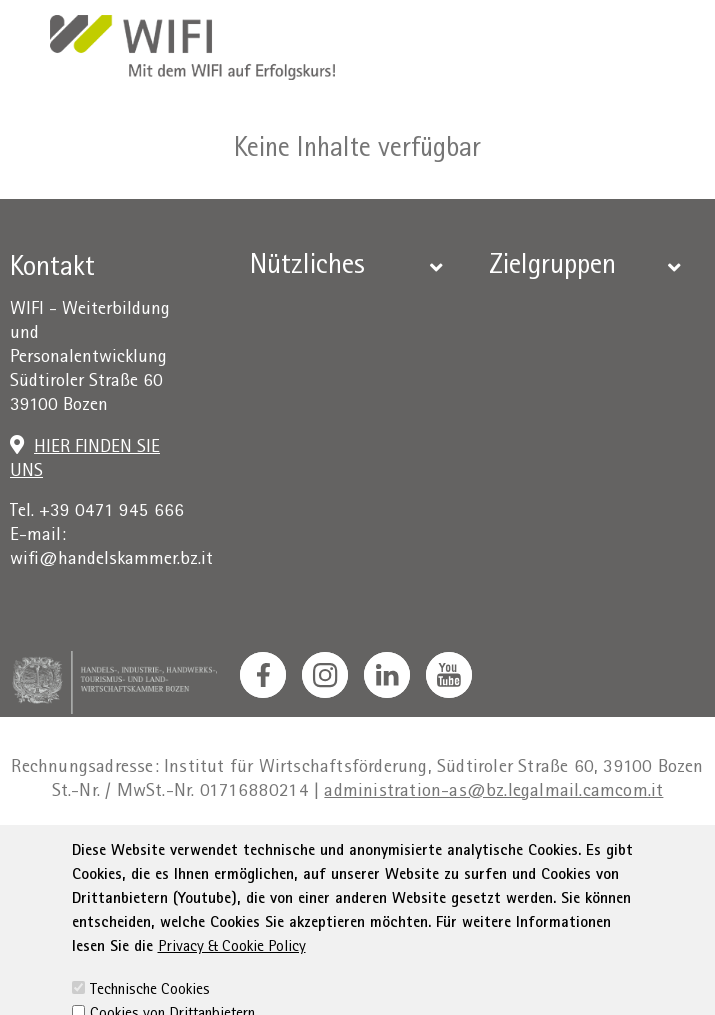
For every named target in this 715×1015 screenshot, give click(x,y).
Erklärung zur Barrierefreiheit (462, 849)
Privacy (256, 849)
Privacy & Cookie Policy (232, 998)
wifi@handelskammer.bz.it (111, 560)
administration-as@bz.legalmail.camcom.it (493, 792)
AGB (317, 849)
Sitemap (622, 849)
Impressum (170, 849)
